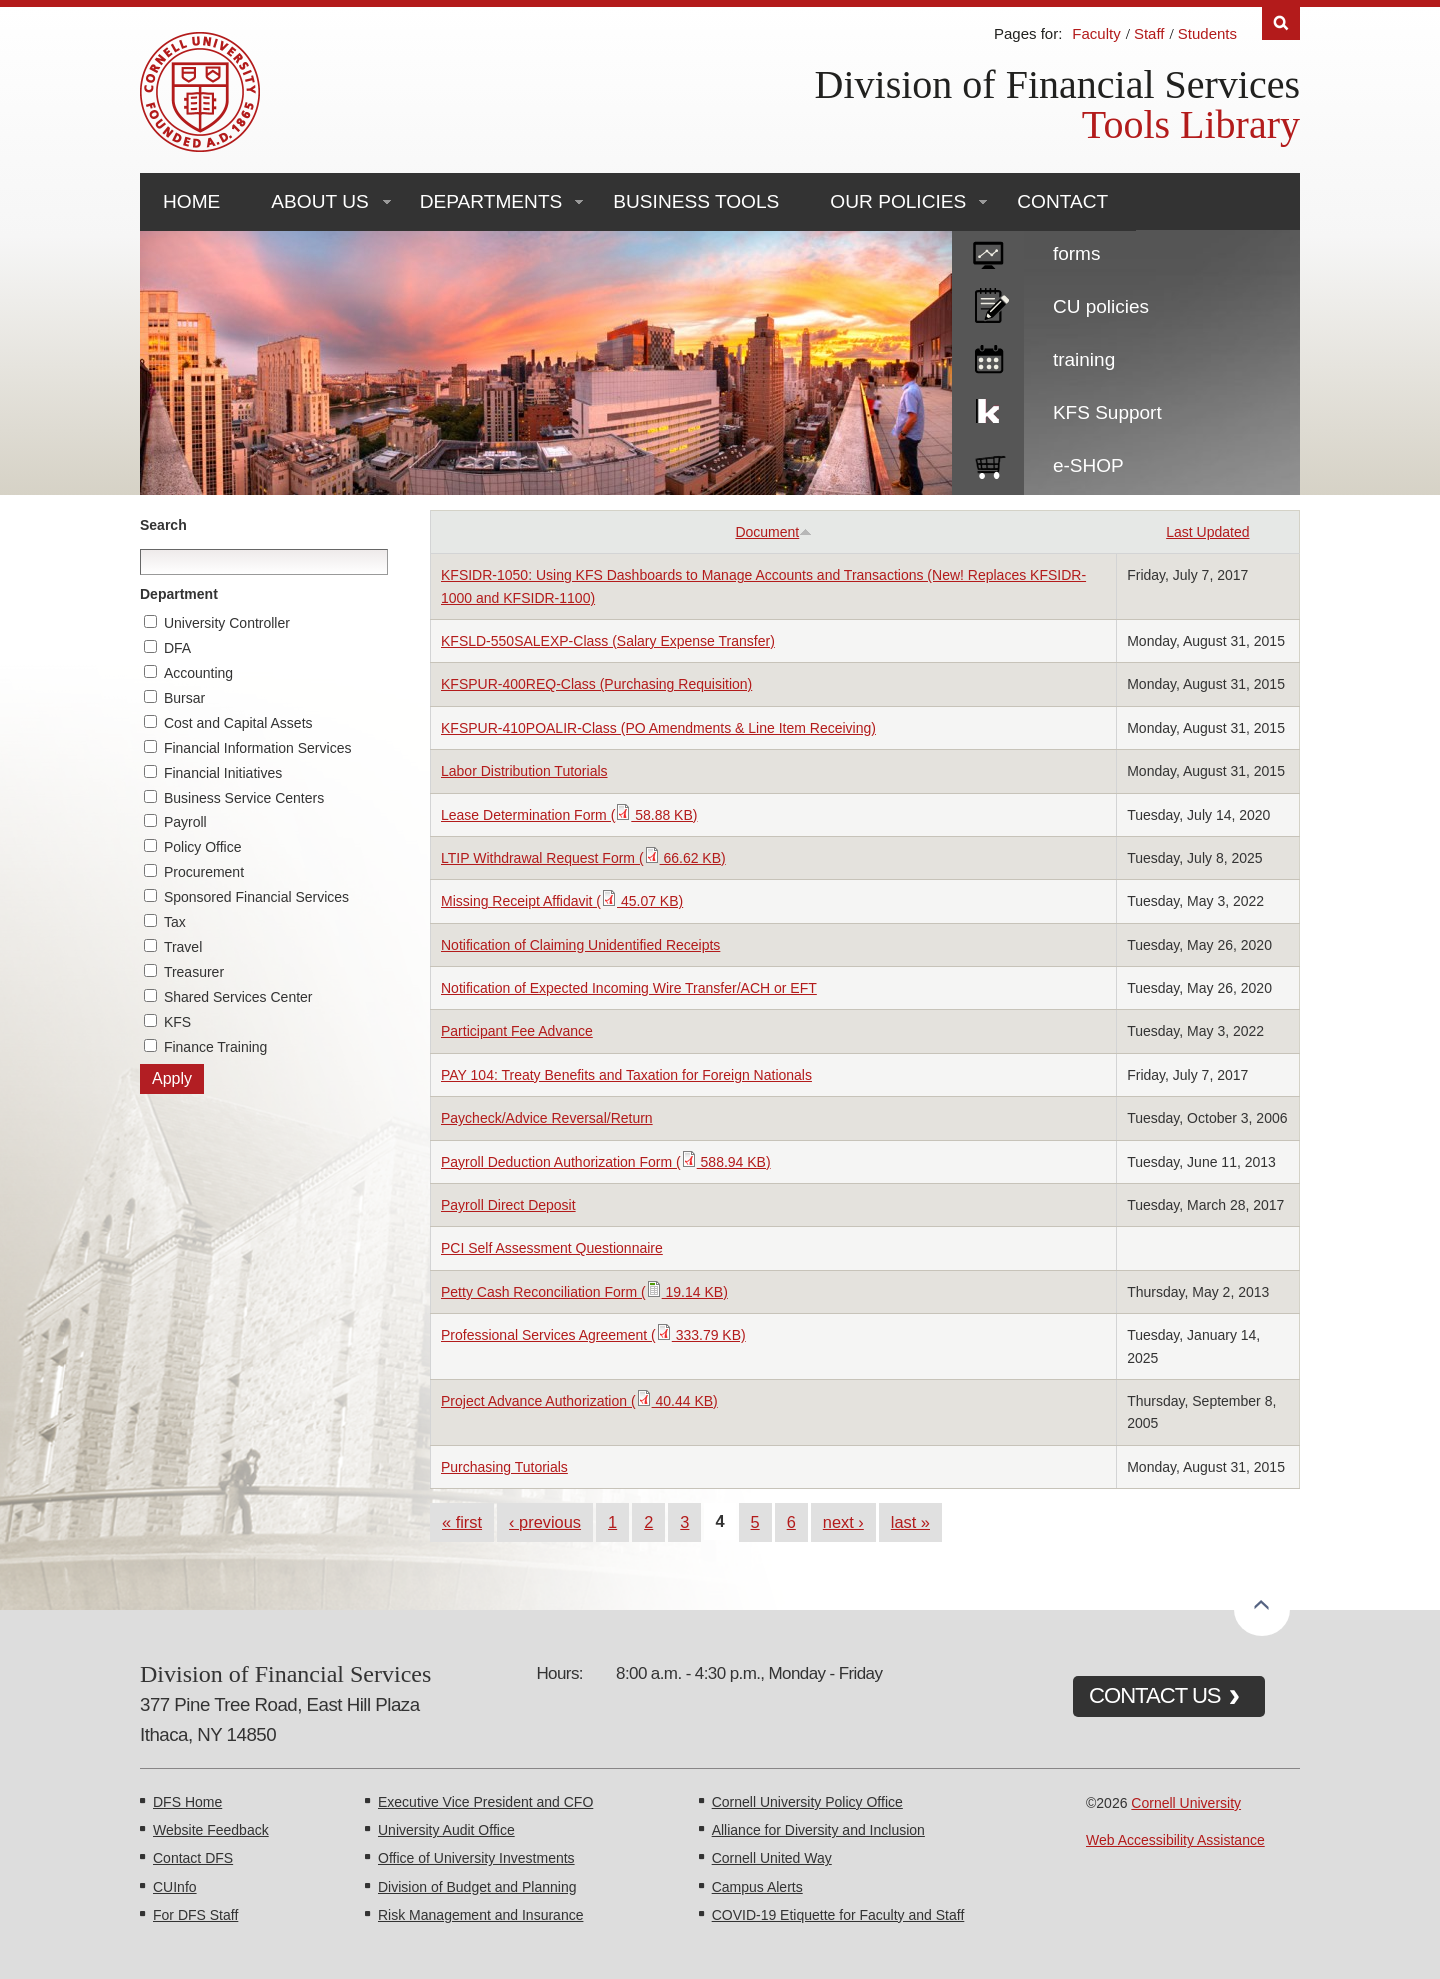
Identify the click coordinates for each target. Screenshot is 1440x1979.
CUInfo (175, 1887)
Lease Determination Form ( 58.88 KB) (569, 815)
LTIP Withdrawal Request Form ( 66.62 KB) (583, 858)
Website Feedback (211, 1830)
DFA (177, 648)
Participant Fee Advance (517, 1031)
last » (910, 1522)
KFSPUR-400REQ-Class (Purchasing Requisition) (596, 684)
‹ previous (545, 1522)
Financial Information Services (258, 748)
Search (163, 525)
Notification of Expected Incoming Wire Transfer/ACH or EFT (629, 988)
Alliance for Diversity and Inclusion (818, 1830)
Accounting (198, 673)
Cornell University (1186, 1803)
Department (179, 594)
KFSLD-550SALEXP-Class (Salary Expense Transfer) (608, 641)
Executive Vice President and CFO (485, 1802)
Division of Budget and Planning (477, 1887)
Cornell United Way (772, 1858)
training (1084, 359)
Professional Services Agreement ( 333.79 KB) (593, 1335)
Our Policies (898, 201)
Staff (1149, 33)
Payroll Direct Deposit (508, 1205)
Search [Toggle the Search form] (1281, 23)
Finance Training (216, 1047)
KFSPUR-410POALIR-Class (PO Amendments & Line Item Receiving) (658, 728)
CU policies (1101, 306)
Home (191, 201)
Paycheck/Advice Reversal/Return (547, 1118)
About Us (319, 201)
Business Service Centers (244, 798)
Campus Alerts (757, 1887)
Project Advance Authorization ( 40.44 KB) (579, 1401)
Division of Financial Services (1057, 84)
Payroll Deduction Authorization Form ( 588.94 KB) (606, 1162)
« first (462, 1522)
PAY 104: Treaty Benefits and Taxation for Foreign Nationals (626, 1075)
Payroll (185, 822)
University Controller (227, 623)
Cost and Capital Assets (238, 723)
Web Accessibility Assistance (1175, 1840)
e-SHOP (1088, 465)
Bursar (184, 698)
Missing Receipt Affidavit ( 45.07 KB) (562, 901)
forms (1077, 253)
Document (773, 532)
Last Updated (1207, 532)
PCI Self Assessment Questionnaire (552, 1248)
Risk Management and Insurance (480, 1915)
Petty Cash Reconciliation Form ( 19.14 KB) (584, 1292)
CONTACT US (1155, 1695)
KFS (177, 1022)
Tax (175, 922)
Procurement (204, 872)
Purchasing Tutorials (504, 1467)
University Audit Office (446, 1830)
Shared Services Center (238, 997)
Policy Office (203, 847)
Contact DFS (193, 1858)
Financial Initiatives (223, 773)
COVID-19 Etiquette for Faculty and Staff (838, 1915)
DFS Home (187, 1802)
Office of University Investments (476, 1858)
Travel (183, 947)
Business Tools (696, 201)
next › (843, 1522)
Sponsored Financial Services (256, 897)
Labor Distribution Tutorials (524, 771)
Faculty (1096, 33)
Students (1207, 33)
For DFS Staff (195, 1915)
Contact (1062, 201)
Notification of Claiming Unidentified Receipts (580, 945)
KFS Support (1107, 412)
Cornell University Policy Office (807, 1802)
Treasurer (194, 972)
